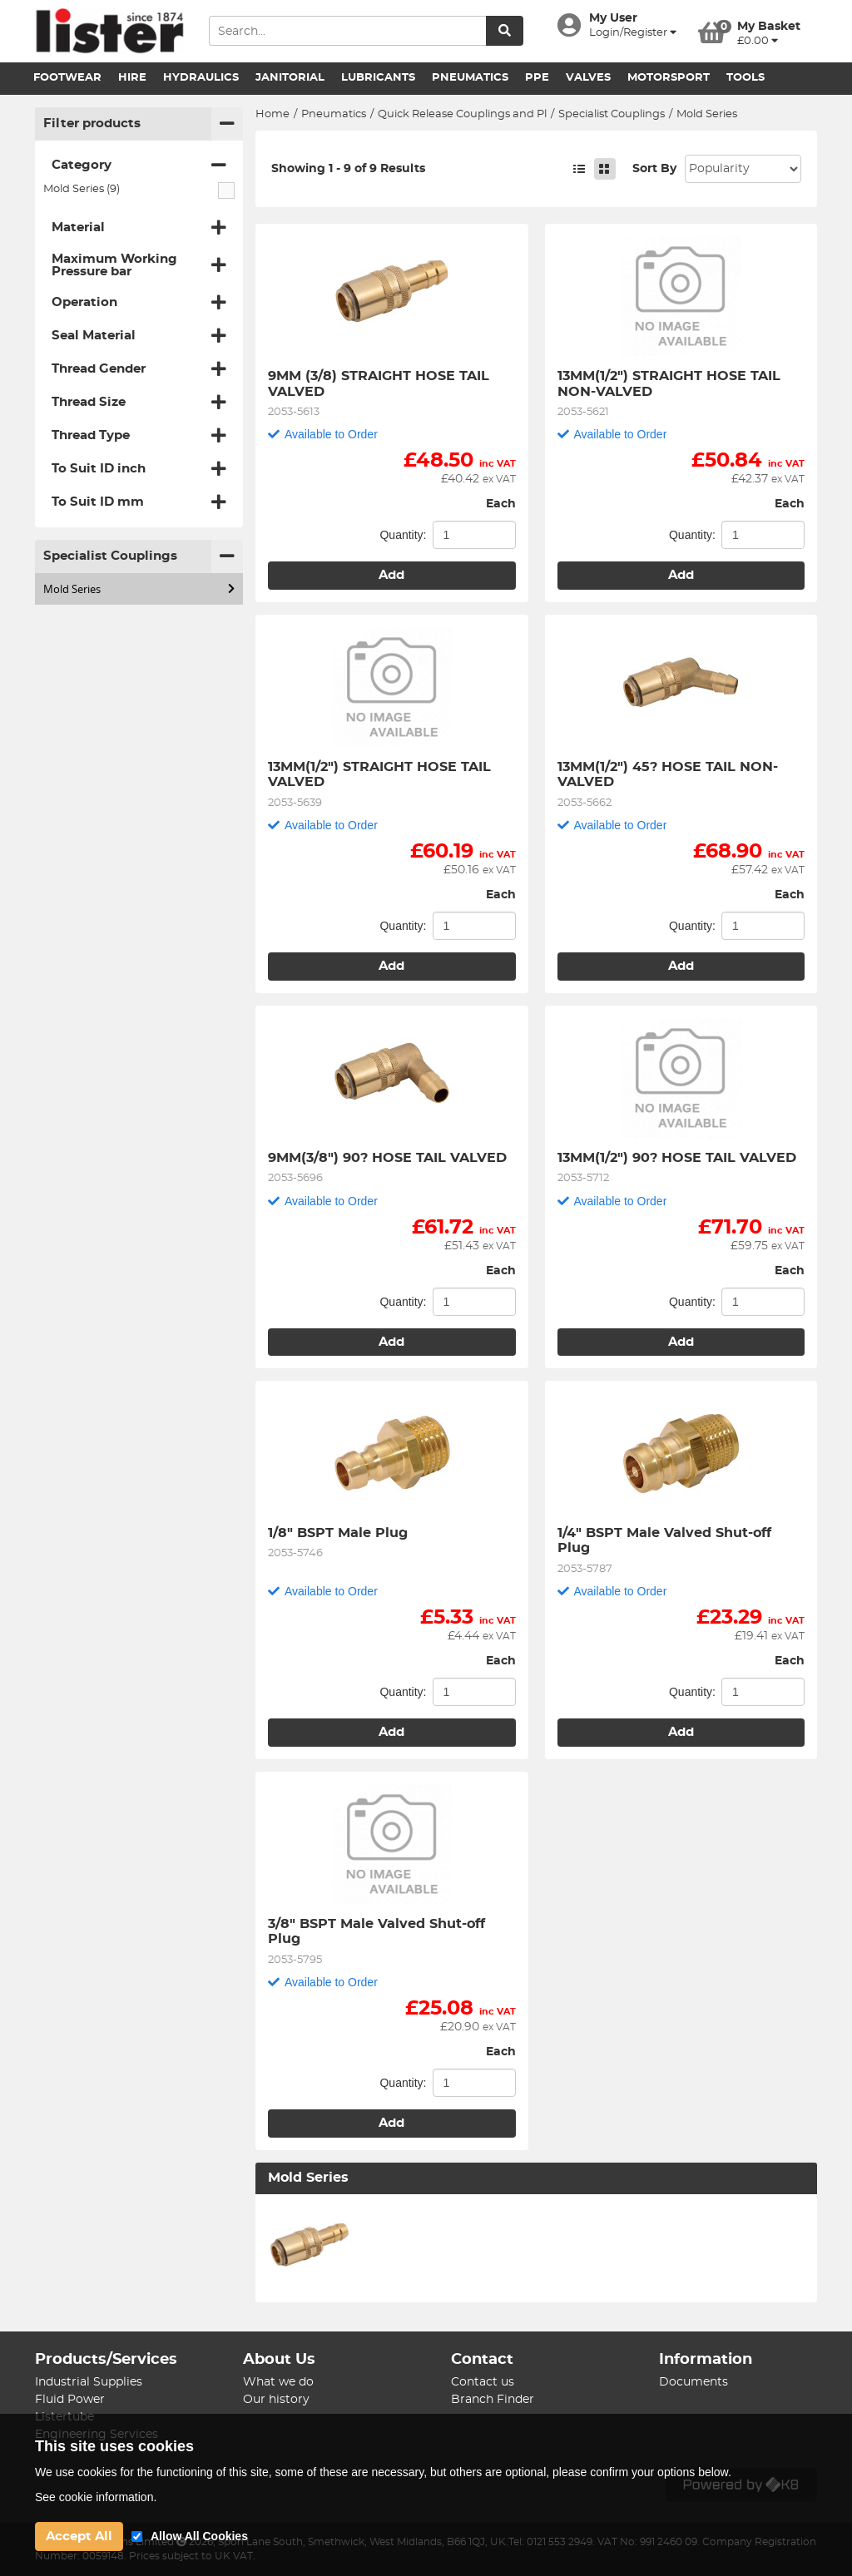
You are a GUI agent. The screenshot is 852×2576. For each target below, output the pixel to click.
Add (391, 575)
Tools (745, 77)
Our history (276, 2399)
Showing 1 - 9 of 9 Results (348, 169)
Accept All (79, 2536)
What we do (278, 2382)
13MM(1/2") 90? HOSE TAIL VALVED (676, 1157)
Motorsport (668, 77)
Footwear (67, 77)
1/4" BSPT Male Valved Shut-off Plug (666, 1540)
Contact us (482, 2382)
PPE (537, 77)
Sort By (654, 169)
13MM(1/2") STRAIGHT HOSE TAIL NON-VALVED (671, 383)
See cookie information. (95, 2497)
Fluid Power (70, 2399)
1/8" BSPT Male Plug (338, 1533)
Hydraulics (201, 77)
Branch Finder (492, 2399)
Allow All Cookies (199, 2536)
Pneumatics (470, 77)
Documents (693, 2382)
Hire (132, 77)
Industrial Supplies (88, 2382)
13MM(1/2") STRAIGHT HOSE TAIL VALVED (381, 774)
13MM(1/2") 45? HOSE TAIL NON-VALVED (667, 774)
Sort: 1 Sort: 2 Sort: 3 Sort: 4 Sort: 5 (743, 169)
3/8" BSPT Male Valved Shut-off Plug (378, 1931)
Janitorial (289, 77)
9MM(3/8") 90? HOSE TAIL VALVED (387, 1157)
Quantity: (402, 534)
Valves (588, 77)
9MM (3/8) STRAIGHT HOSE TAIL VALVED (380, 383)
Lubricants (378, 77)
